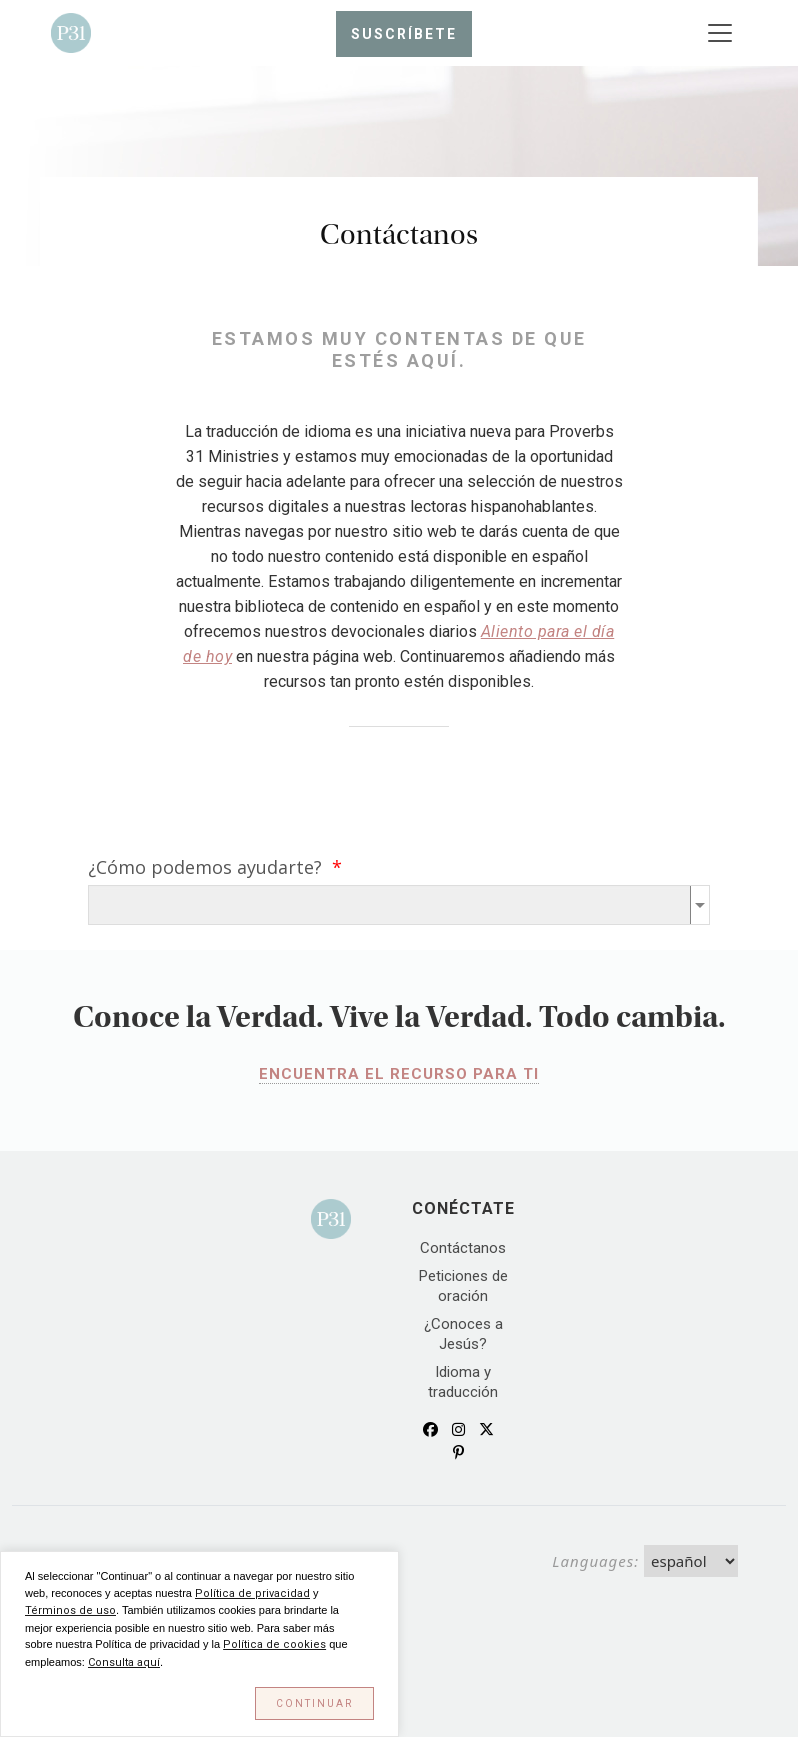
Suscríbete (404, 34)
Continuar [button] (314, 1703)
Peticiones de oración (463, 1286)
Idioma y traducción (463, 1382)
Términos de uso (70, 1610)
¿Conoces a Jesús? (463, 1334)
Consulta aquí (124, 1662)
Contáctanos (463, 1248)
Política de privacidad (252, 1593)
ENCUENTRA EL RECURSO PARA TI (399, 1074)
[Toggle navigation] (720, 33)
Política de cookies (274, 1644)
